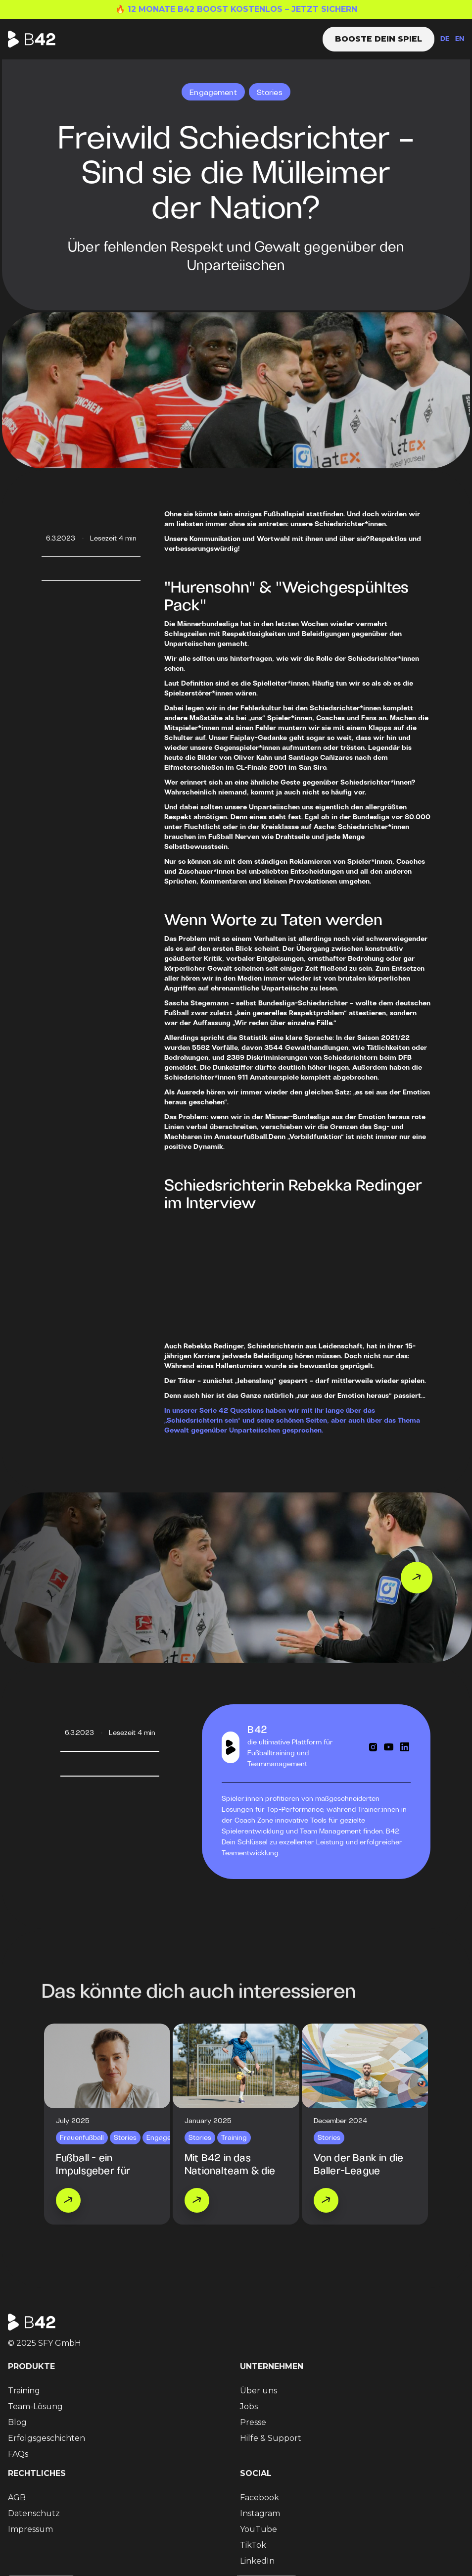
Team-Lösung (35, 2406)
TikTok (253, 2545)
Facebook (259, 2497)
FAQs (18, 2454)
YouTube (258, 2529)
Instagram (260, 2513)
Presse (253, 2422)
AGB (17, 2497)
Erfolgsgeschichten (46, 2438)
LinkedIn (257, 2561)
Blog (17, 2422)
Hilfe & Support (270, 2438)
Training (24, 2390)
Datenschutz (34, 2513)
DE (444, 39)
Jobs (249, 2406)
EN (459, 39)
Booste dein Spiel (378, 39)
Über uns (258, 2390)
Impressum (30, 2529)
